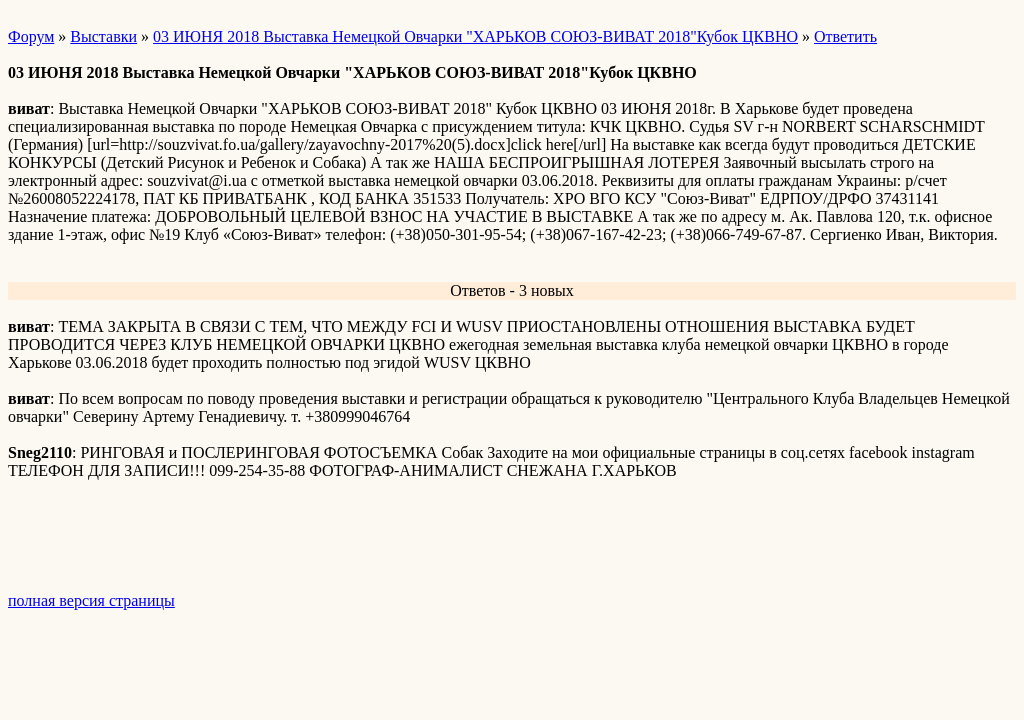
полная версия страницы (91, 600)
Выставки (103, 36)
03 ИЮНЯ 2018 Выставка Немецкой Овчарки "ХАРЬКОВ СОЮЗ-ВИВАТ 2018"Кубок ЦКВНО (475, 36)
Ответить (845, 36)
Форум (31, 36)
